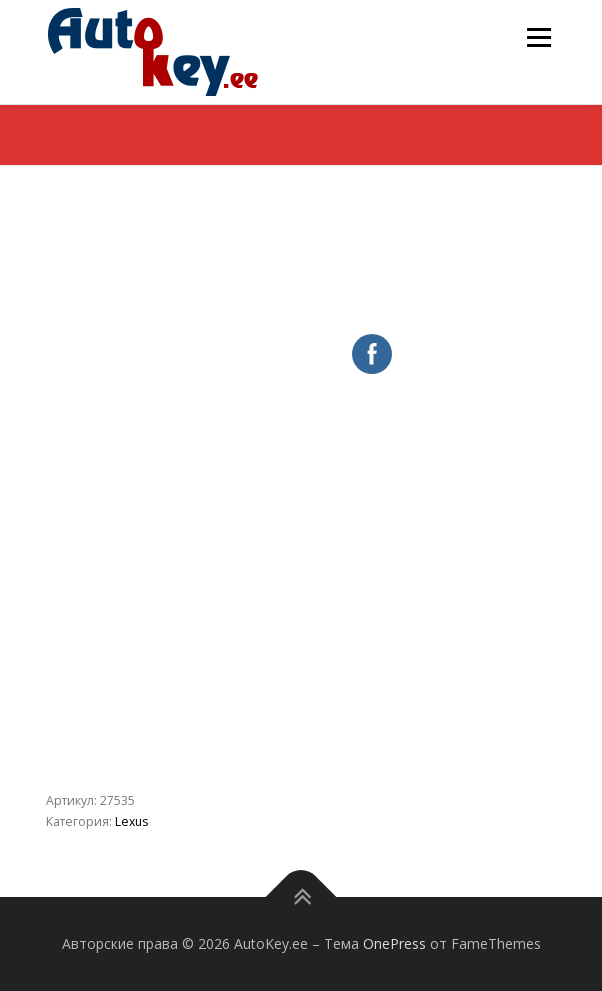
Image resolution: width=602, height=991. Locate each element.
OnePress (394, 943)
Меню (538, 37)
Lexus (131, 821)
